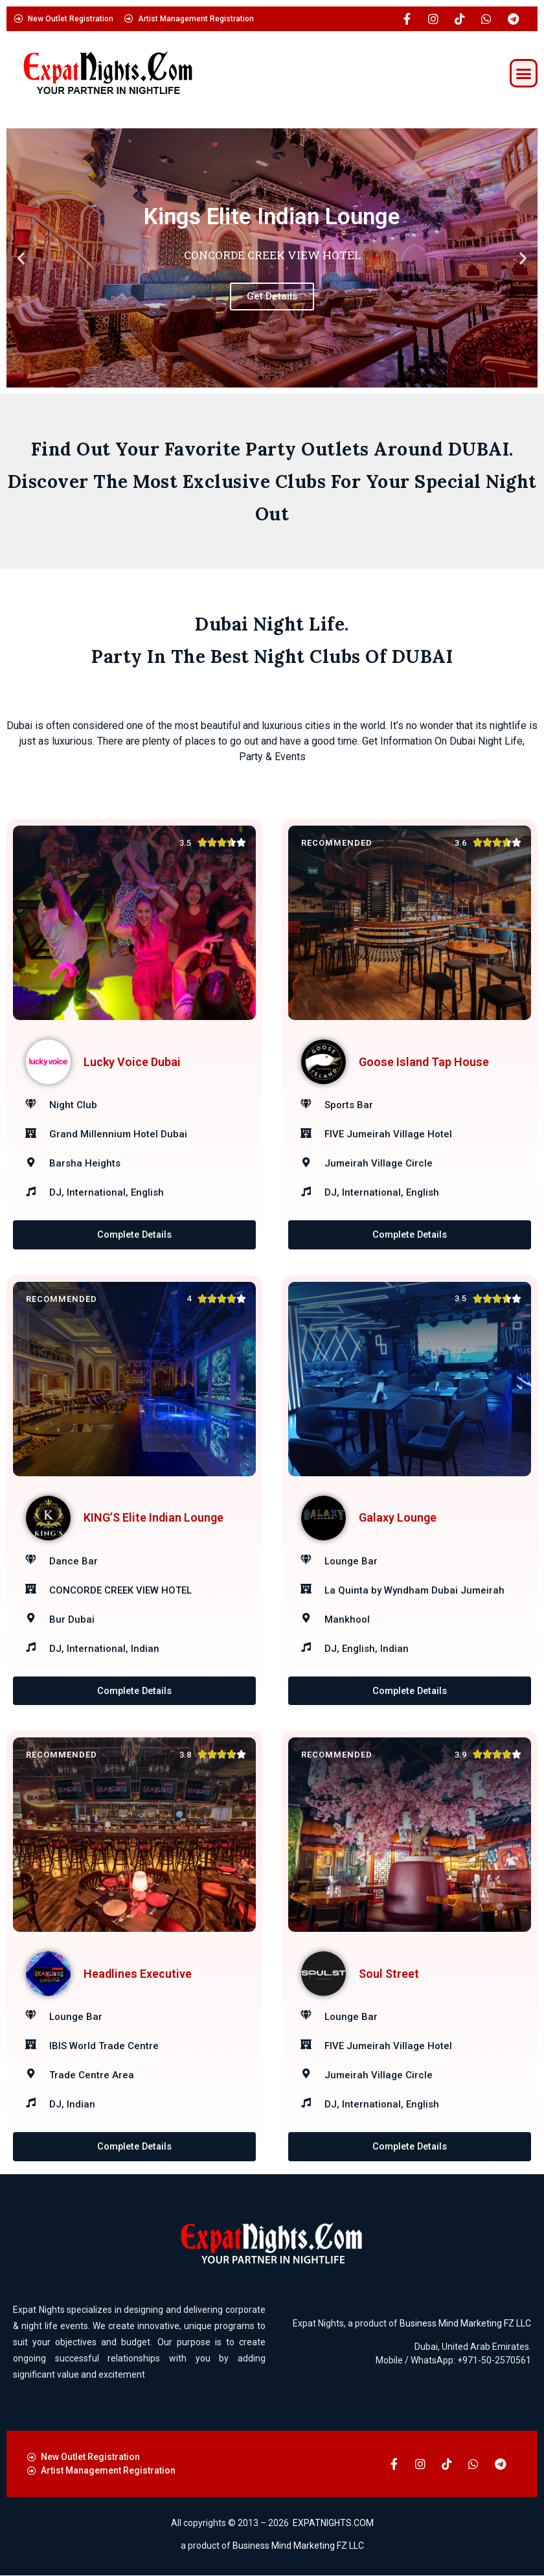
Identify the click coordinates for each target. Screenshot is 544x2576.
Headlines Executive (138, 1973)
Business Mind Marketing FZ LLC (465, 2324)
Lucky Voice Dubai (132, 1062)
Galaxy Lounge (397, 1518)
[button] (524, 73)
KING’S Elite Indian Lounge (153, 1518)
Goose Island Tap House (424, 1062)
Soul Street (389, 1973)
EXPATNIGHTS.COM (333, 2523)
